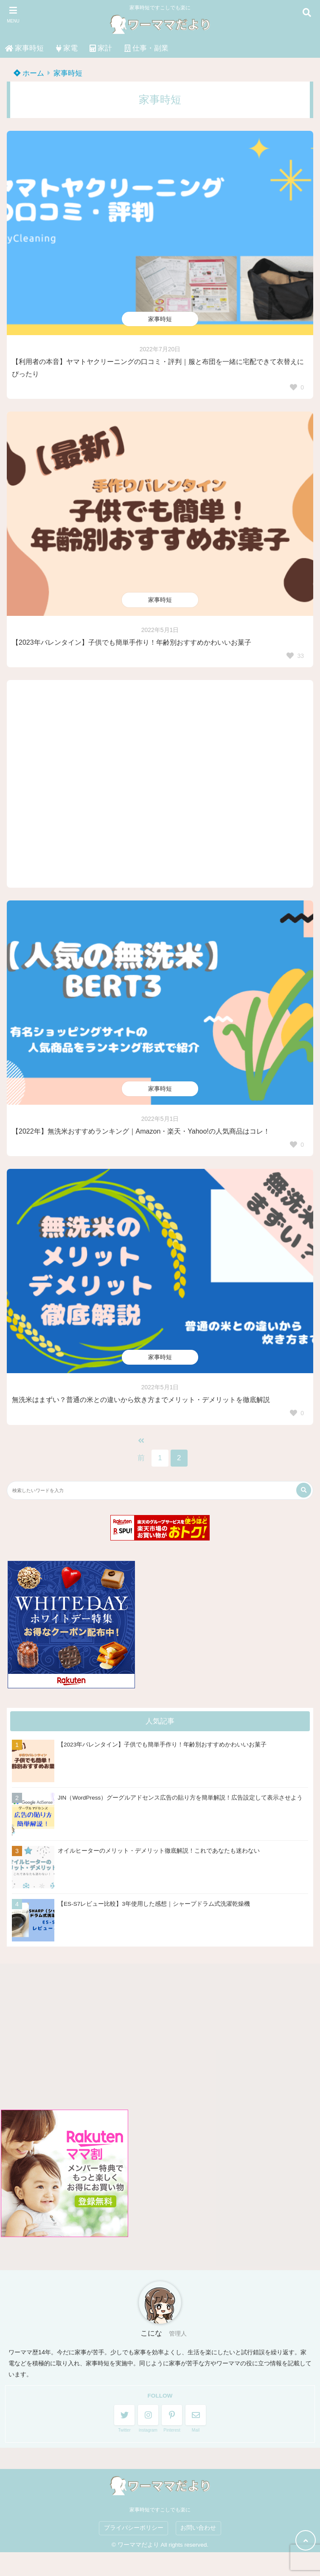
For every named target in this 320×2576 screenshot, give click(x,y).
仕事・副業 (146, 48)
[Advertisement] (160, 784)
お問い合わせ (198, 2528)
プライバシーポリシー (133, 2528)
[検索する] (303, 1490)
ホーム (29, 73)
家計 (101, 48)
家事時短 (24, 48)
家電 (67, 48)
